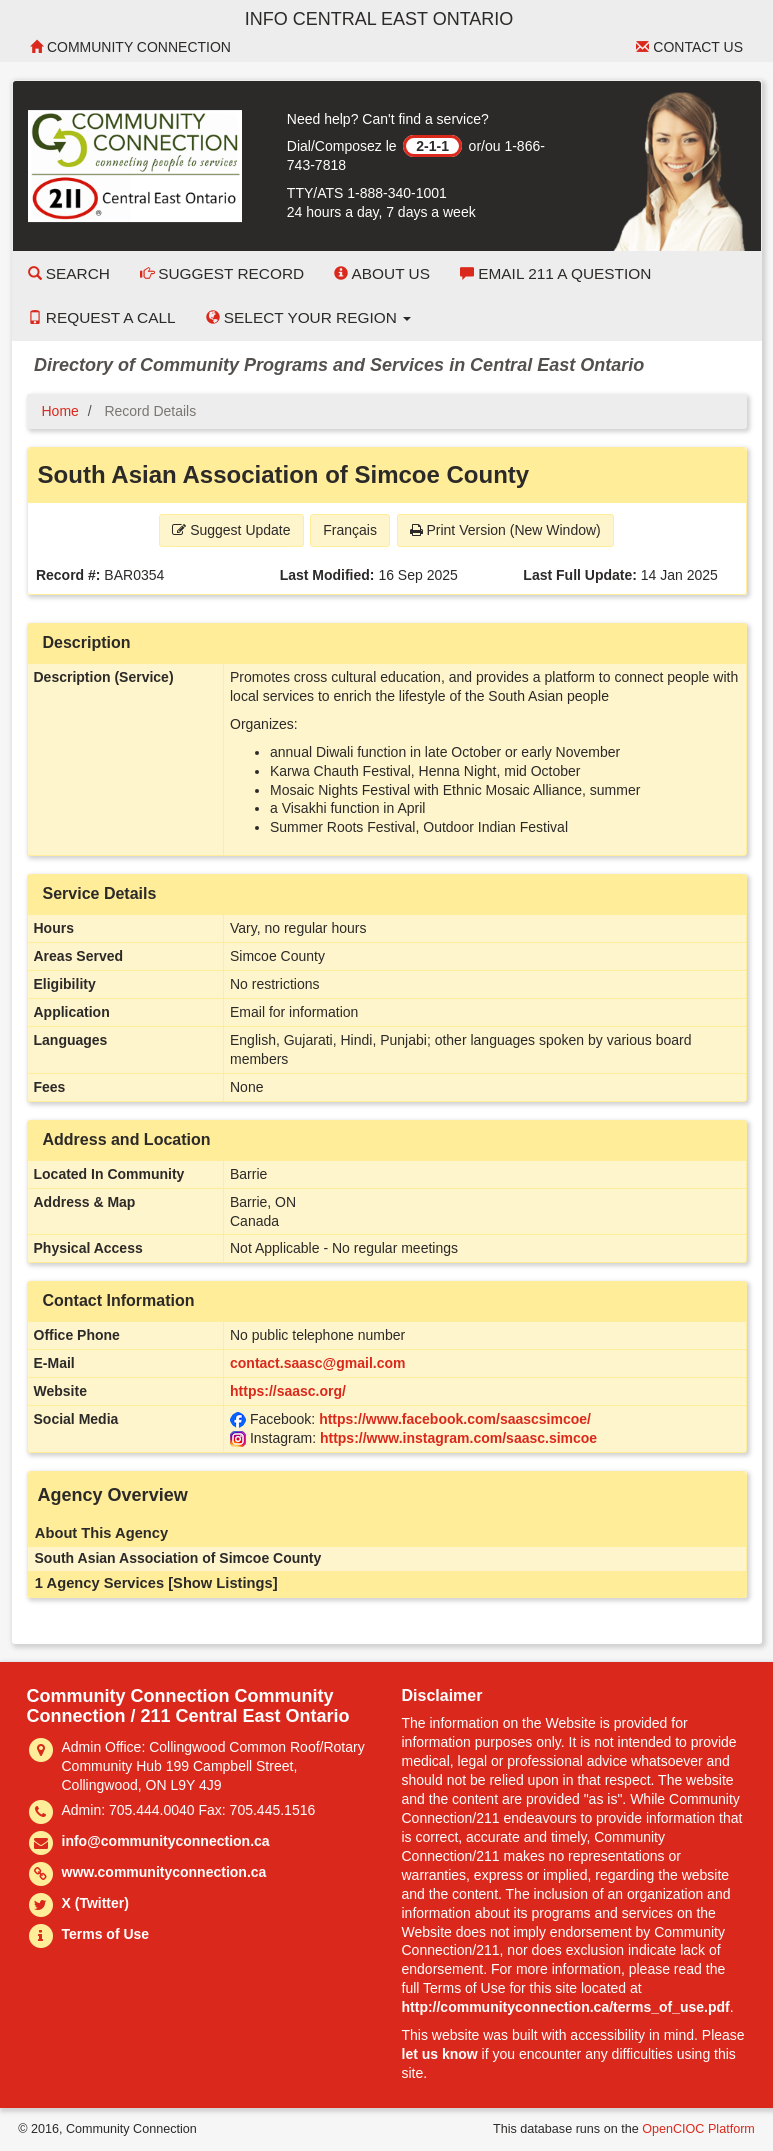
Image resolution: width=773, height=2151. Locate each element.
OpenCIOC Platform (698, 2129)
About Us (382, 273)
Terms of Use (106, 1934)
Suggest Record (222, 273)
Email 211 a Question (555, 273)
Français (350, 530)
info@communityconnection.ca (166, 1841)
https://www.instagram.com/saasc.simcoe (458, 1438)
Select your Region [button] (309, 317)
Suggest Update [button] (231, 530)
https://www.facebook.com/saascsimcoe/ (455, 1419)
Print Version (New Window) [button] (505, 530)
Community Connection (130, 47)
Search (69, 273)
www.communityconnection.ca (164, 1872)
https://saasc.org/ (288, 1391)
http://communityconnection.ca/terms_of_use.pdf (566, 2007)
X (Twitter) (95, 1903)
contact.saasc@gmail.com (318, 1363)
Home (60, 411)
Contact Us (689, 47)
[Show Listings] (222, 1583)
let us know (440, 2054)
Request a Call (102, 317)
